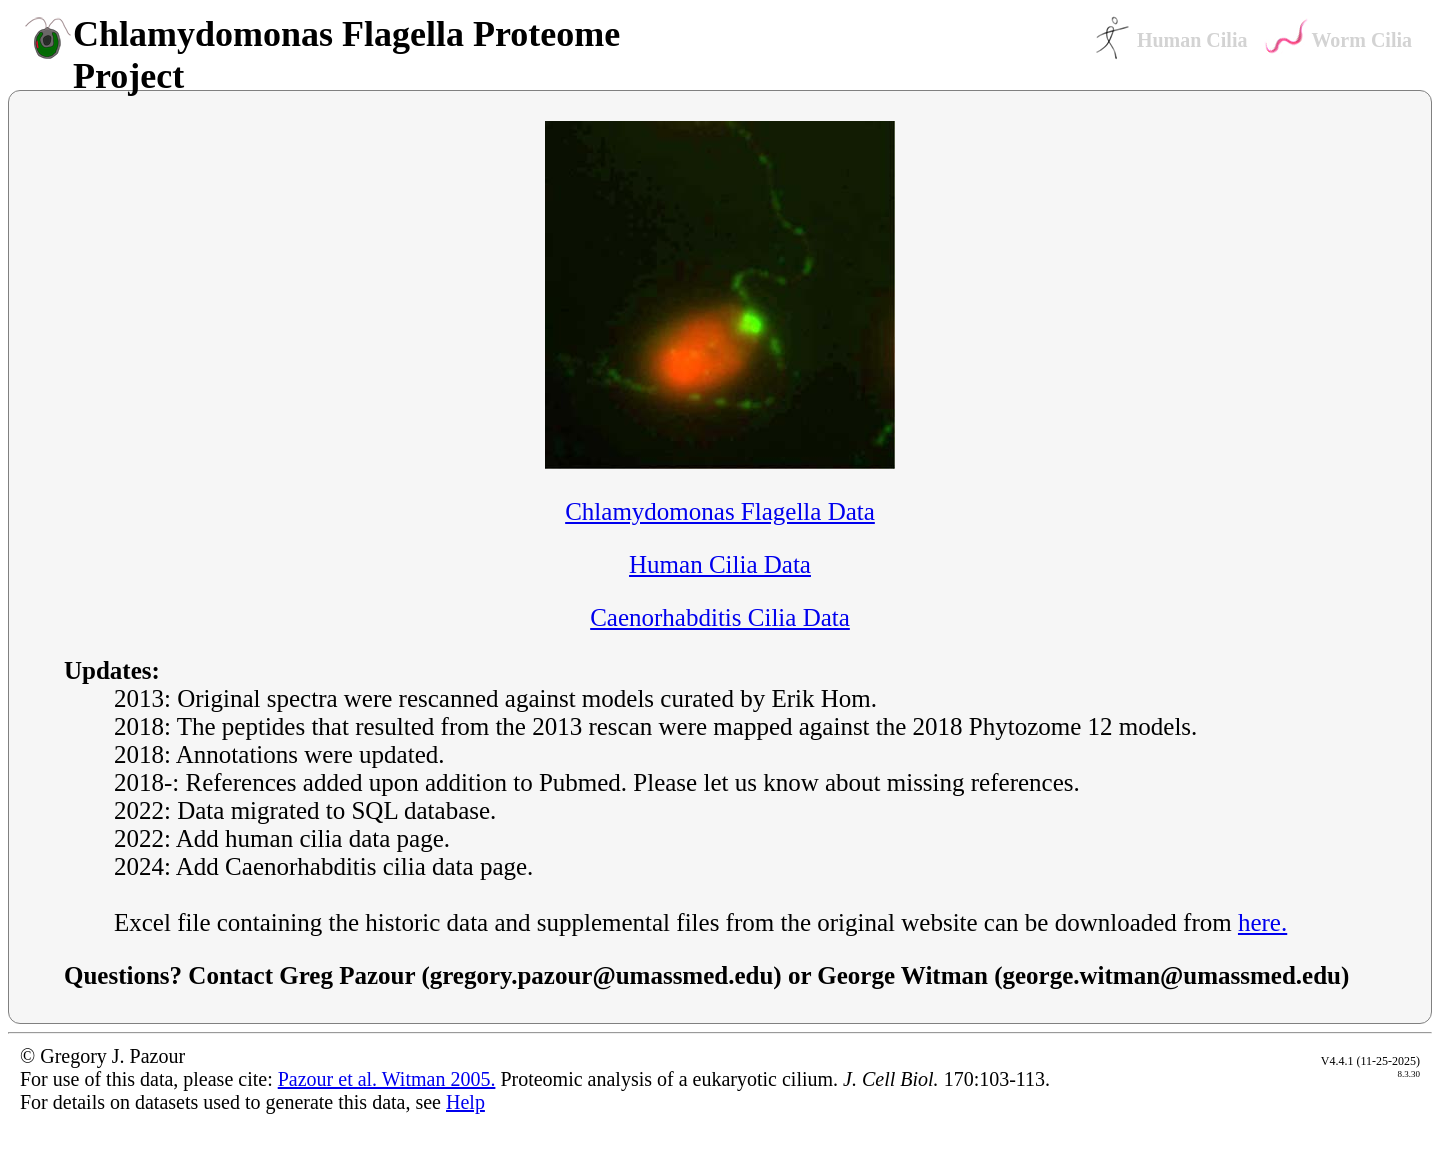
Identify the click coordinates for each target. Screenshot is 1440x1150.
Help (465, 1102)
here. (1262, 922)
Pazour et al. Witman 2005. (387, 1079)
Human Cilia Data (720, 564)
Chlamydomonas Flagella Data (720, 511)
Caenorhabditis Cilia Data (720, 617)
